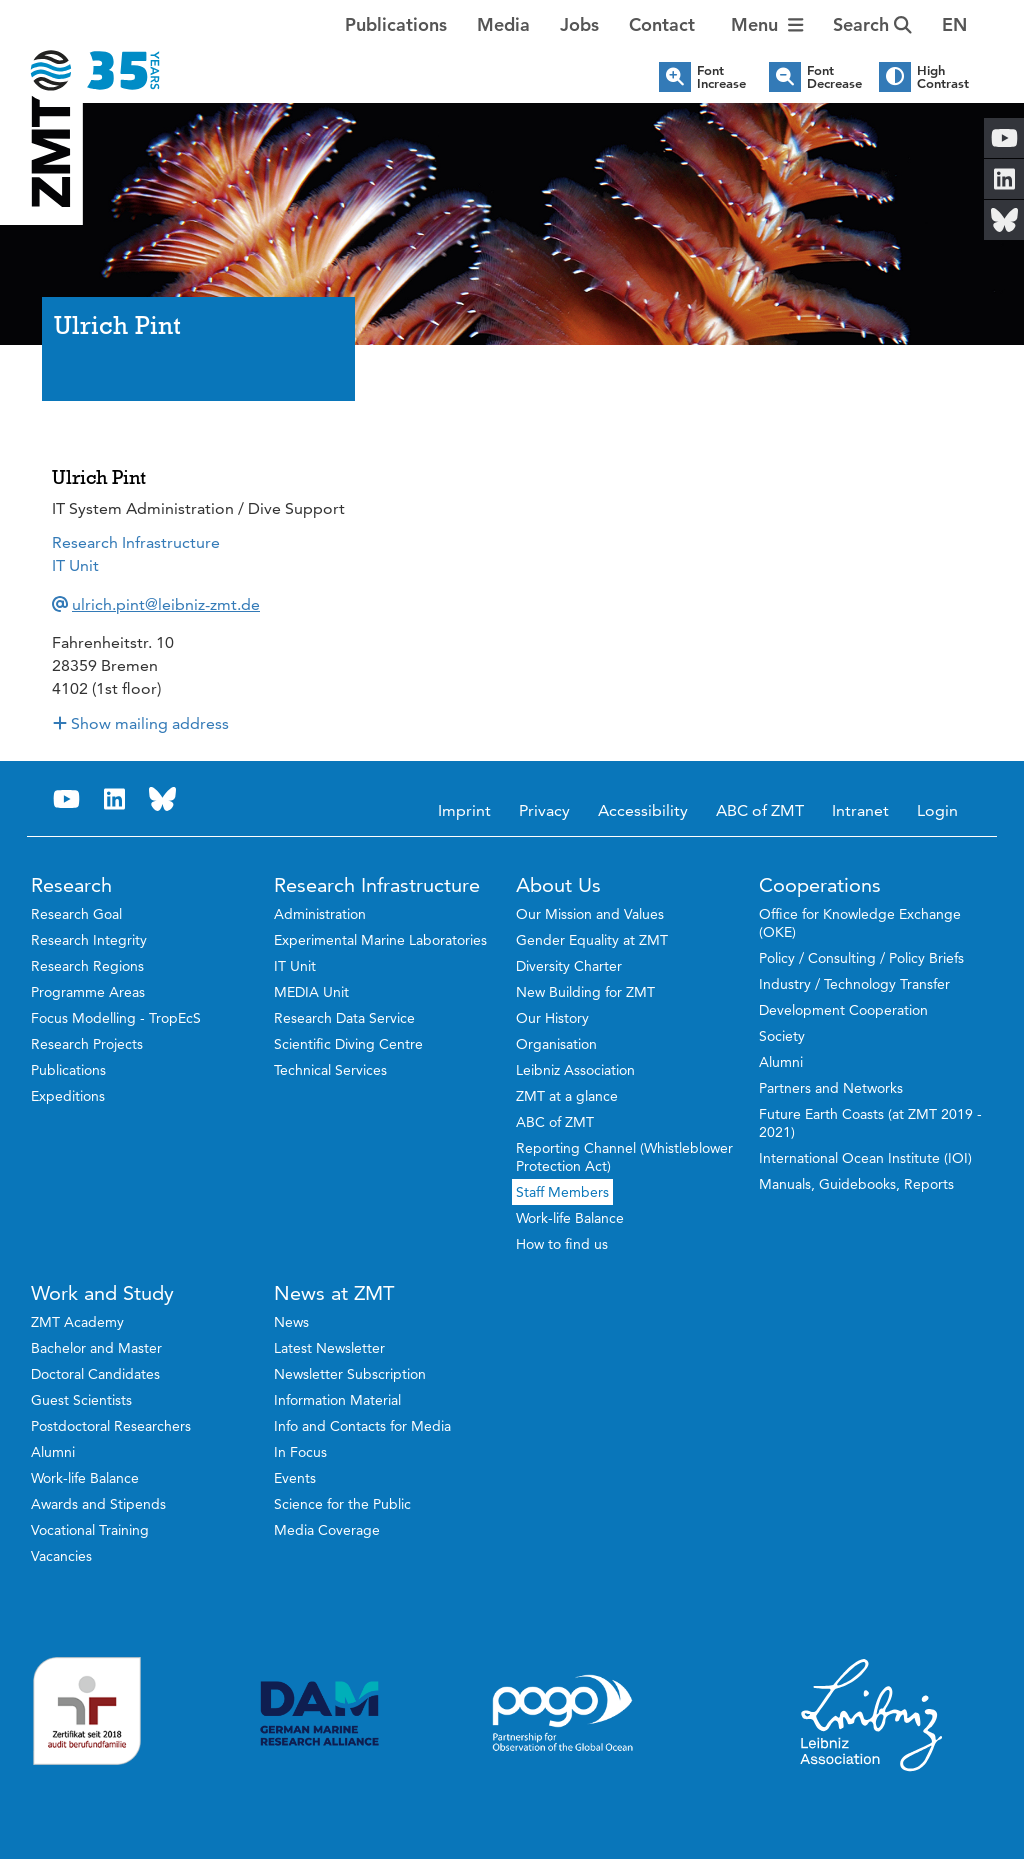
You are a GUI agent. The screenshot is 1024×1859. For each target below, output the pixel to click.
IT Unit (75, 565)
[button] (954, 25)
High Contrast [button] (943, 77)
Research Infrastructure (136, 542)
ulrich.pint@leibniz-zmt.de (166, 604)
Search (872, 24)
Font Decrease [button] (834, 77)
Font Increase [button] (721, 77)
